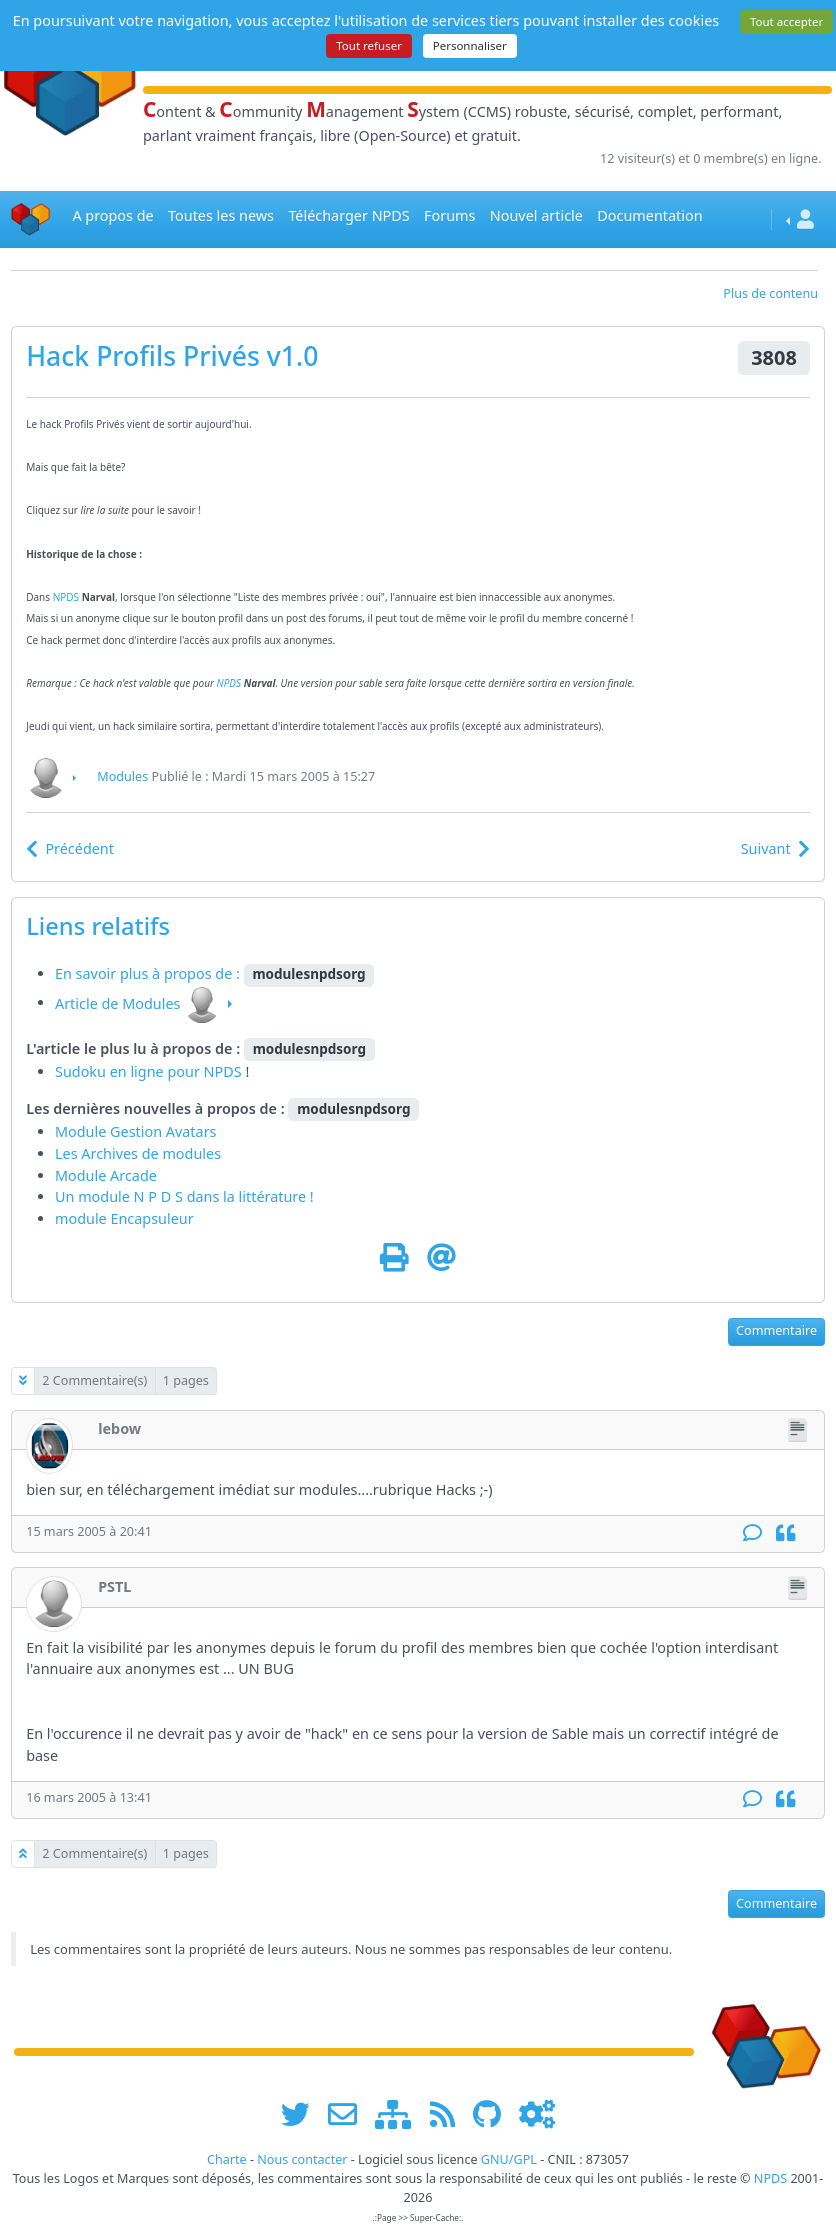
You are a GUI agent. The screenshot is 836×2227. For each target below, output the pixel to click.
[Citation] (785, 1533)
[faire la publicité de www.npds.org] (349, 2113)
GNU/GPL (509, 2159)
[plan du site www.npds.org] (400, 2113)
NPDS (66, 597)
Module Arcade (106, 1175)
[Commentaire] (752, 1533)
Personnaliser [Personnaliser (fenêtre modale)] (470, 45)
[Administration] (537, 2113)
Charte (227, 2159)
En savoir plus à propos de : (149, 973)
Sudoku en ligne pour (129, 1071)
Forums (449, 215)
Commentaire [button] (776, 1330)
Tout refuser (369, 45)
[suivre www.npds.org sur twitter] (302, 2113)
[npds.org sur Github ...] (494, 2113)
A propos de (112, 215)
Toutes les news (221, 215)
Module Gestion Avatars (136, 1131)
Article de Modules (117, 1002)
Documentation (649, 215)
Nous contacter (302, 2159)
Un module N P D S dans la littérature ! (184, 1196)
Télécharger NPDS (348, 215)
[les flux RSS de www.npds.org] (449, 2113)
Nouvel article (536, 215)
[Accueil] (31, 219)
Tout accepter (786, 21)
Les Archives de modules (138, 1153)
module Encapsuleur (124, 1218)
